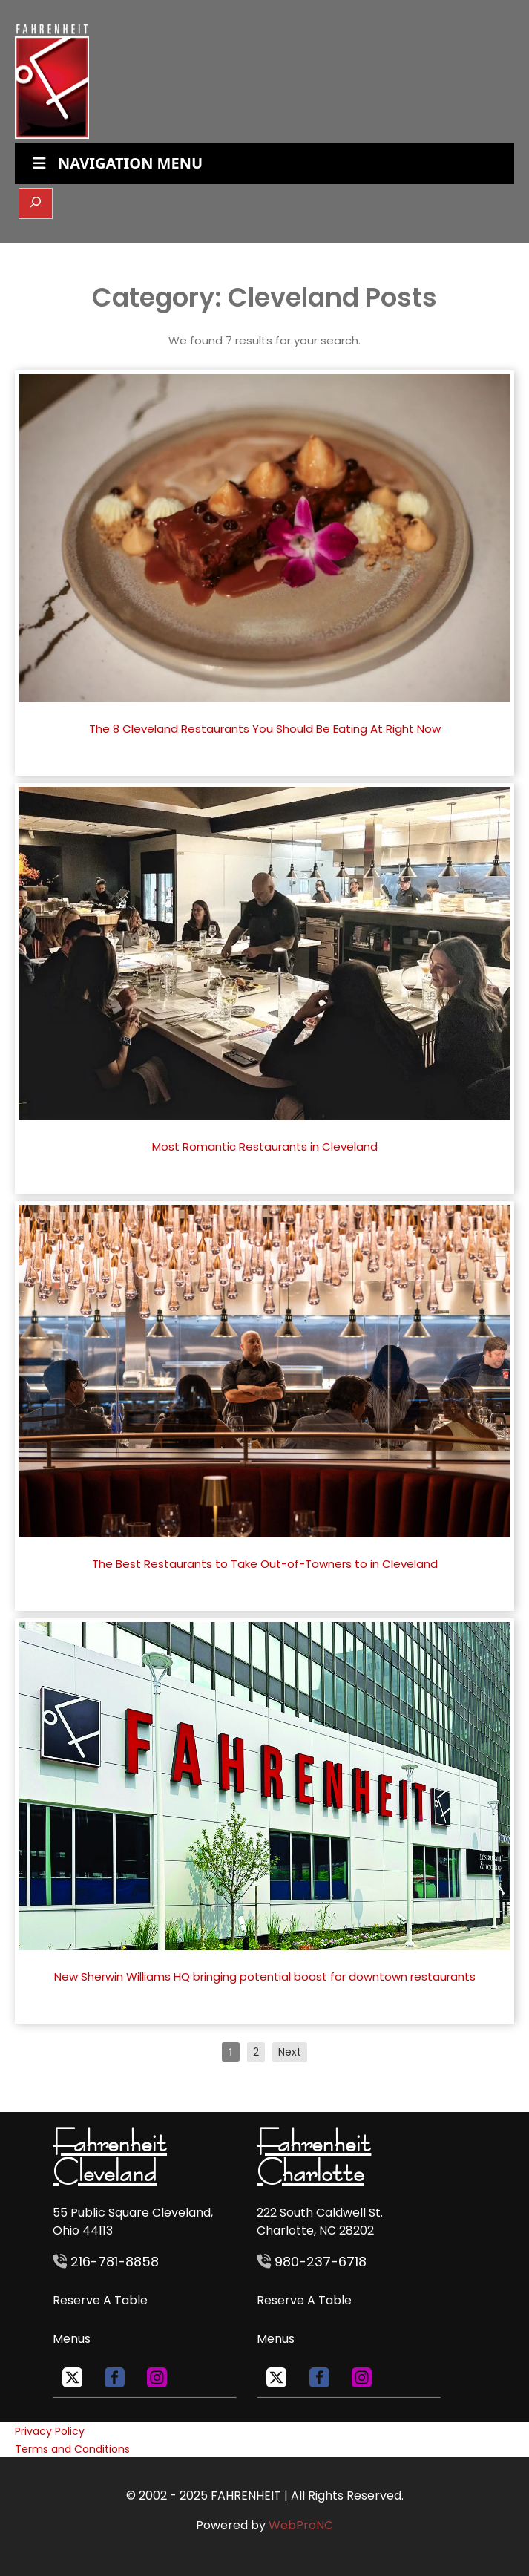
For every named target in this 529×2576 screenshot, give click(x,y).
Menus (72, 2338)
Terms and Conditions (72, 2449)
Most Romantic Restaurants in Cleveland (265, 1146)
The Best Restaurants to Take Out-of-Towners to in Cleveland (265, 1564)
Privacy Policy (50, 2431)
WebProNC (301, 2525)
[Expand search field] (36, 203)
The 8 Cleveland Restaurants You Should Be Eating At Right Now (265, 728)
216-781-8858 (113, 2261)
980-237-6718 (321, 2261)
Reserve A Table (100, 2300)
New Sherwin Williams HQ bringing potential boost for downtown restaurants (265, 1976)
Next (289, 2051)
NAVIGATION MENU (116, 163)
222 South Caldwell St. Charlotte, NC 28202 (320, 2221)
